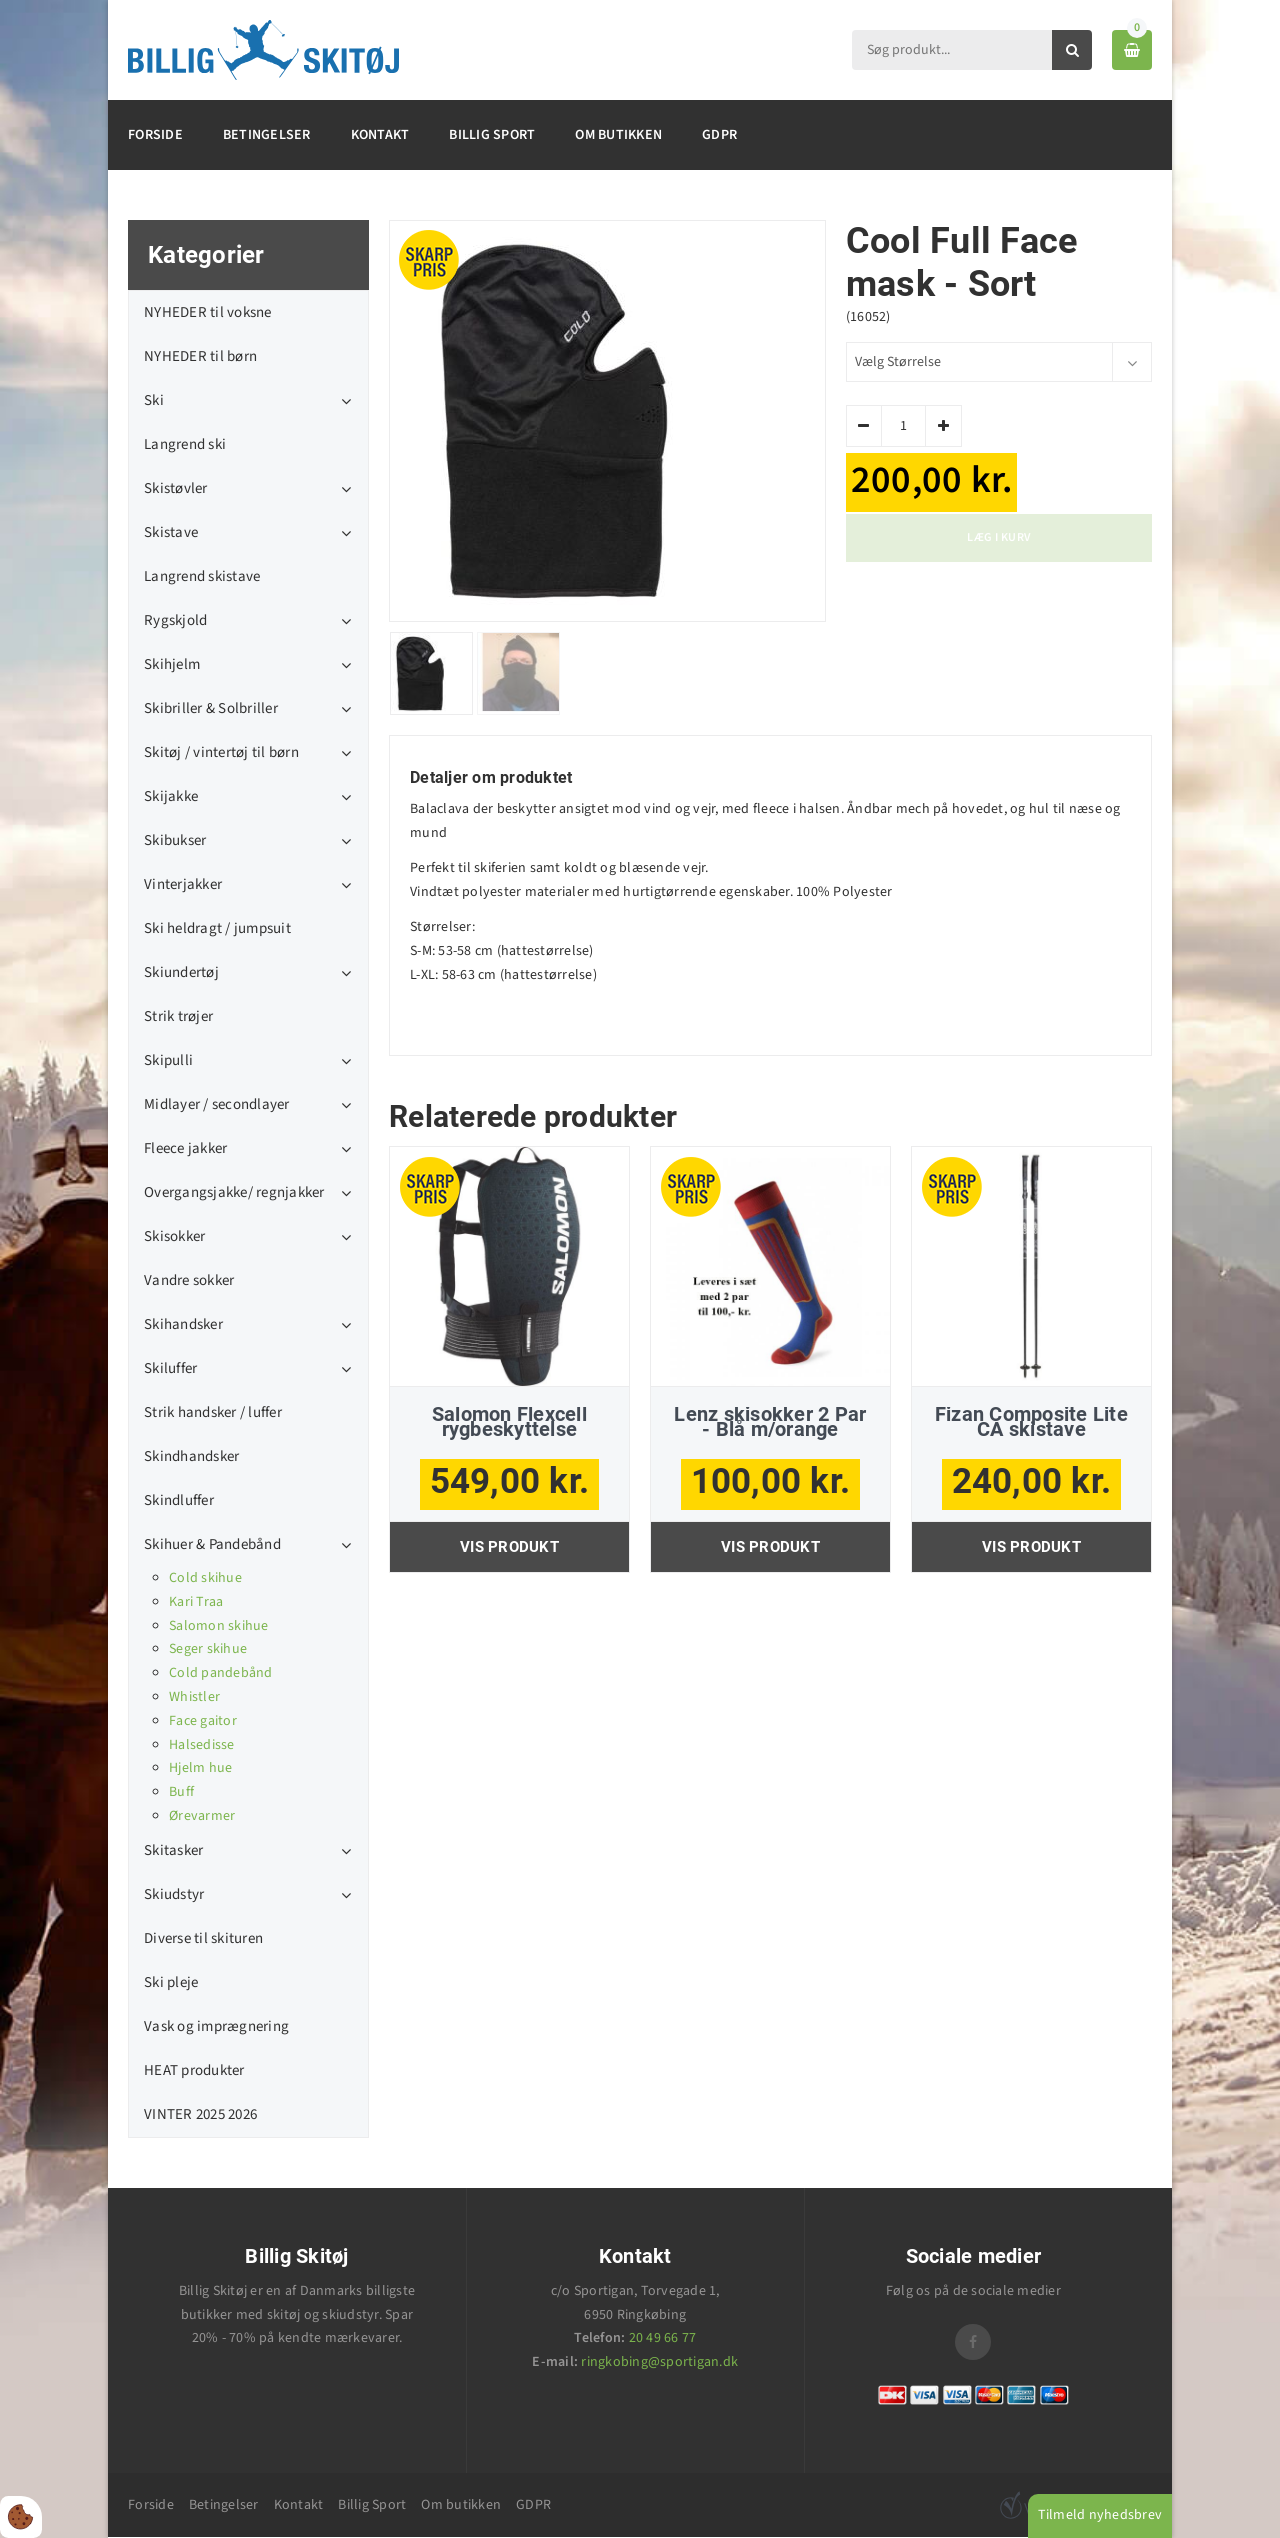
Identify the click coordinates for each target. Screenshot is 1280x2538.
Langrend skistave (202, 576)
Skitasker (173, 1850)
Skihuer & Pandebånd (212, 1544)
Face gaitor (203, 1721)
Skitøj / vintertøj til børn (221, 752)
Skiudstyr (174, 1894)
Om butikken (618, 135)
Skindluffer (179, 1500)
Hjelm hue (200, 1768)
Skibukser (175, 840)
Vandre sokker (189, 1280)
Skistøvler (176, 488)
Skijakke (171, 796)
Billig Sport (492, 135)
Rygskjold (175, 620)
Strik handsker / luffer (213, 1412)
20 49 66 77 (663, 2338)
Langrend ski (185, 444)
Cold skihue (205, 1578)
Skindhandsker (191, 1456)
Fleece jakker (185, 1148)
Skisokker (174, 1236)
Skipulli (168, 1060)
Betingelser (267, 135)
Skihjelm (172, 664)
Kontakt (380, 135)
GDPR (719, 135)
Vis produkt (509, 1547)
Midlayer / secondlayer (217, 1104)
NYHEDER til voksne (208, 312)
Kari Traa (196, 1602)
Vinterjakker (183, 884)
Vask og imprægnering (216, 2026)
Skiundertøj (181, 972)
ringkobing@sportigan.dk (659, 2362)
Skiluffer (170, 1368)
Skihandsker (183, 1324)
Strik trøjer (178, 1016)
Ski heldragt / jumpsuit (217, 928)
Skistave (171, 532)
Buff (181, 1792)
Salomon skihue (219, 1626)
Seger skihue (208, 1649)
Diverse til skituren (203, 1938)
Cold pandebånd (221, 1673)
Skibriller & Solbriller (211, 708)
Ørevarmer (202, 1816)
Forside (155, 135)
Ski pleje (171, 1982)
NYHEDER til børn (200, 356)
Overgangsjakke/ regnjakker (234, 1192)
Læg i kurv (998, 537)
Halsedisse (202, 1745)
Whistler (194, 1697)
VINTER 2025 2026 (200, 2114)
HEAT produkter (194, 2070)
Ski (154, 400)
